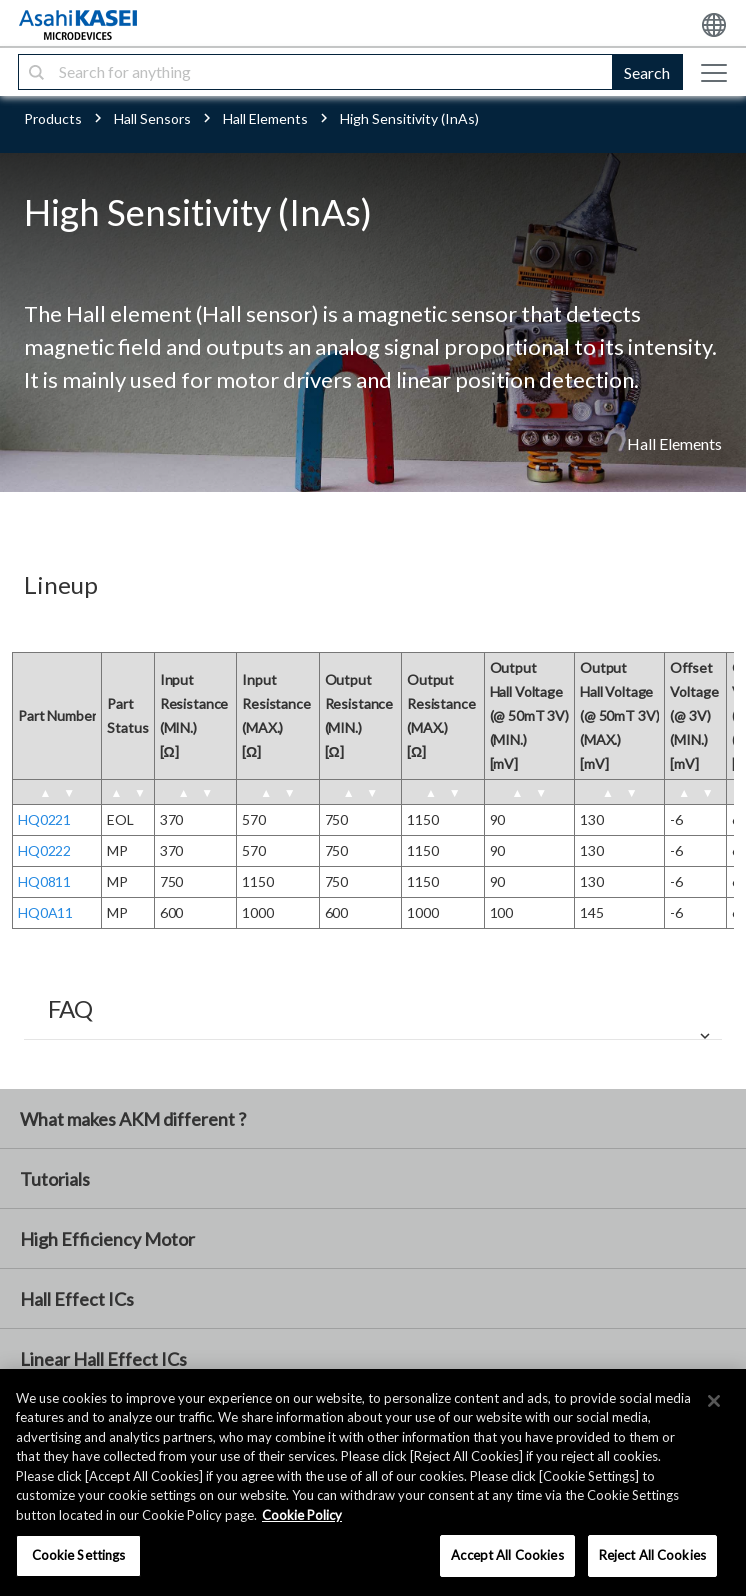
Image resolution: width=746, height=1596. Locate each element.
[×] (714, 1401)
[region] (373, 1482)
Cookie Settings (79, 1555)
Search (647, 72)
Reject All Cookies (652, 1555)
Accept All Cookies (507, 1555)
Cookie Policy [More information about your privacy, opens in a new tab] (302, 1515)
